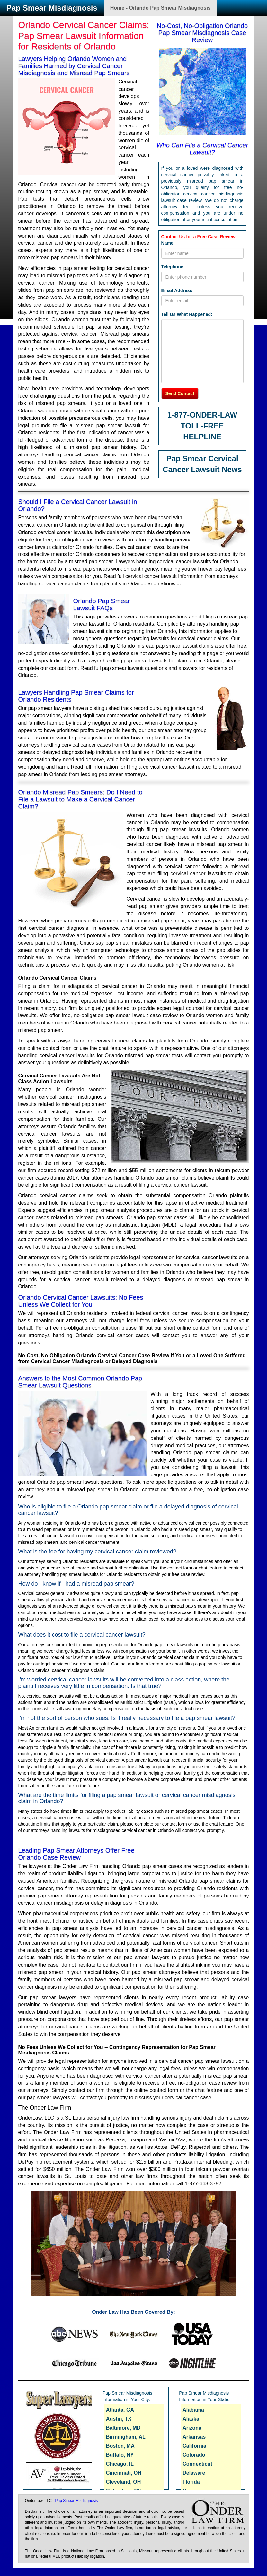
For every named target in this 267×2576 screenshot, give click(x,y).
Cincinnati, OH (123, 2473)
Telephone (172, 266)
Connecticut (197, 2464)
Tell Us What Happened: (186, 314)
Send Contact (179, 393)
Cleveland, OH (123, 2482)
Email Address (176, 290)
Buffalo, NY (120, 2455)
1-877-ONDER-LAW (202, 415)
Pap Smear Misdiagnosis (51, 8)
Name (167, 243)
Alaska (190, 2419)
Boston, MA (120, 2446)
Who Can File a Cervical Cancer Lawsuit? (202, 149)
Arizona (191, 2428)
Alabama (193, 2410)
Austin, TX (118, 2419)
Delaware (193, 2473)
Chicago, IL (120, 2464)
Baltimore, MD (123, 2428)
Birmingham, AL (126, 2437)
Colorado (193, 2455)
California (194, 2446)
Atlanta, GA (120, 2410)
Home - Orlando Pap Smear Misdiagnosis (160, 8)
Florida (191, 2482)
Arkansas (194, 2437)
